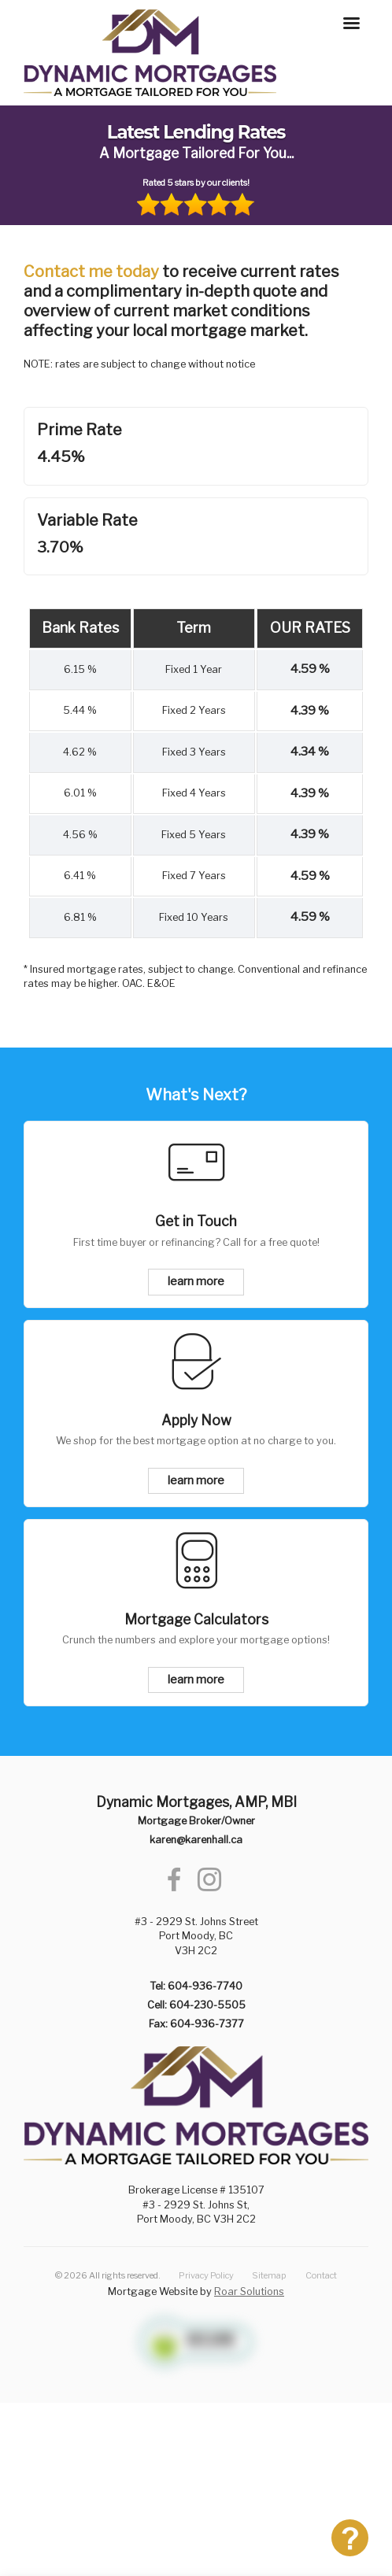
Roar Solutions (249, 2291)
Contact (321, 2275)
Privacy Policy (206, 2275)
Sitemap (269, 2275)
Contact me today (91, 271)
